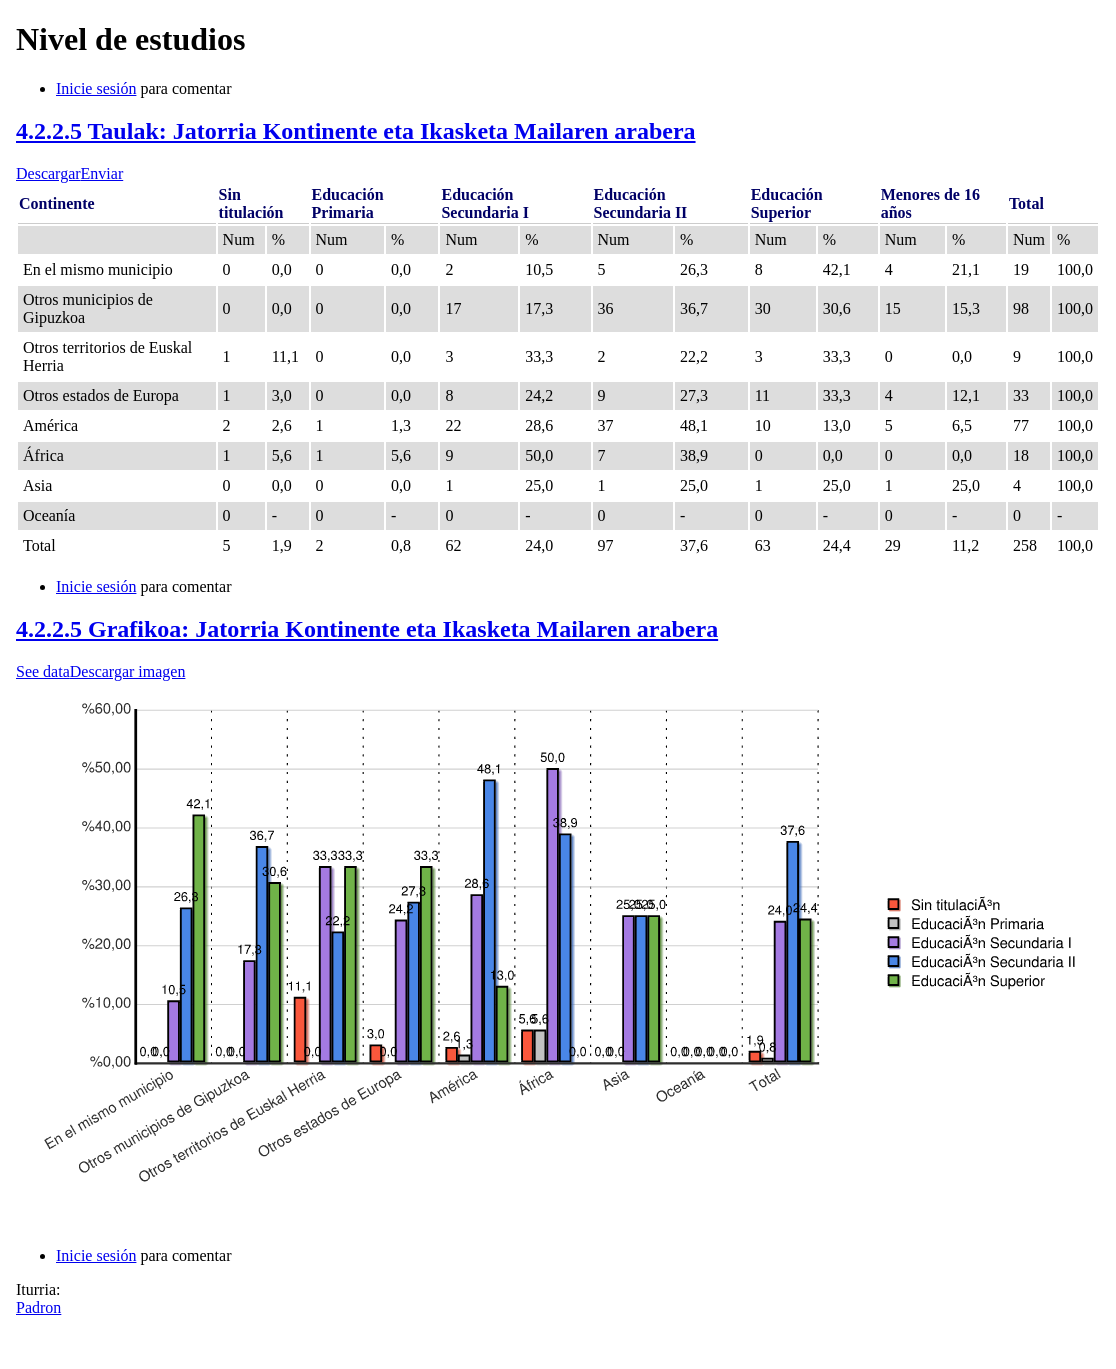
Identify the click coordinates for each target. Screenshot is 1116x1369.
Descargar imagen (128, 671)
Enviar (102, 173)
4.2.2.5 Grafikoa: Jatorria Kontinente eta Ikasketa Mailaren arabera (367, 629)
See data (43, 671)
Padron (38, 1307)
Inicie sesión (96, 88)
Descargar (48, 173)
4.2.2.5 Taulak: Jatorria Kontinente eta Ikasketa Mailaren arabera (356, 131)
